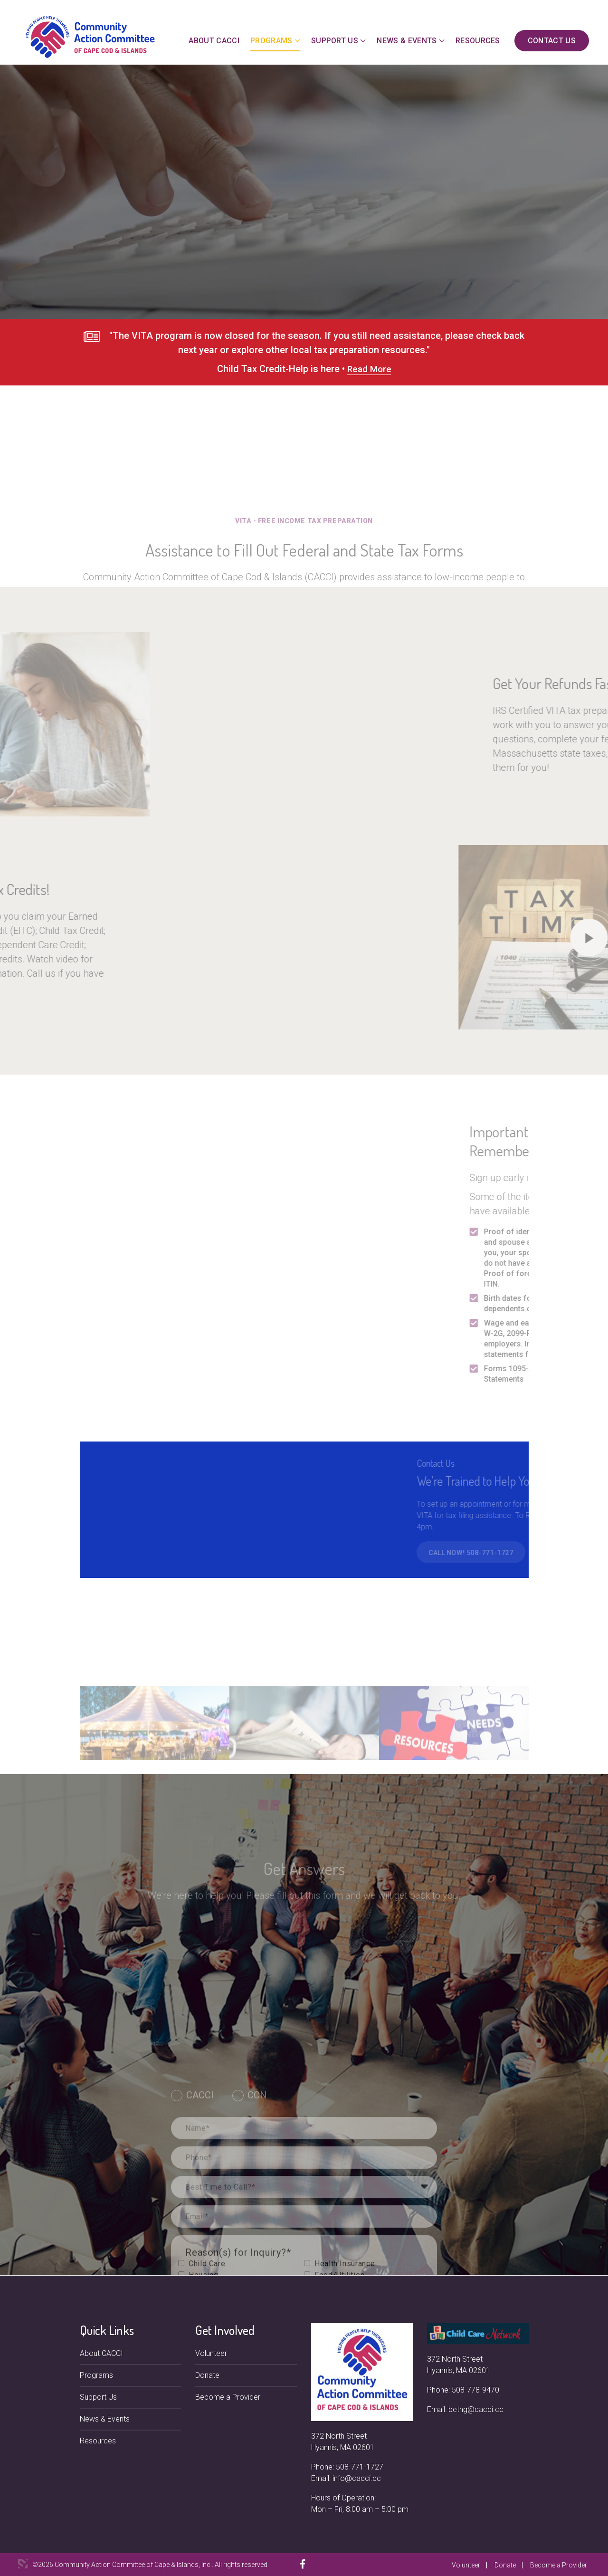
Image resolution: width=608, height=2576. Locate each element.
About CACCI (214, 40)
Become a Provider (227, 2397)
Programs (271, 40)
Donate (207, 2375)
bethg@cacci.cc (476, 2409)
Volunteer (211, 2353)
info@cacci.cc (356, 2478)
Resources (478, 40)
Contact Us (552, 40)
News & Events (407, 40)
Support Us (334, 40)
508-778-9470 (475, 2389)
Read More (369, 375)
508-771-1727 (359, 2466)
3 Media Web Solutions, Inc (23, 2563)
